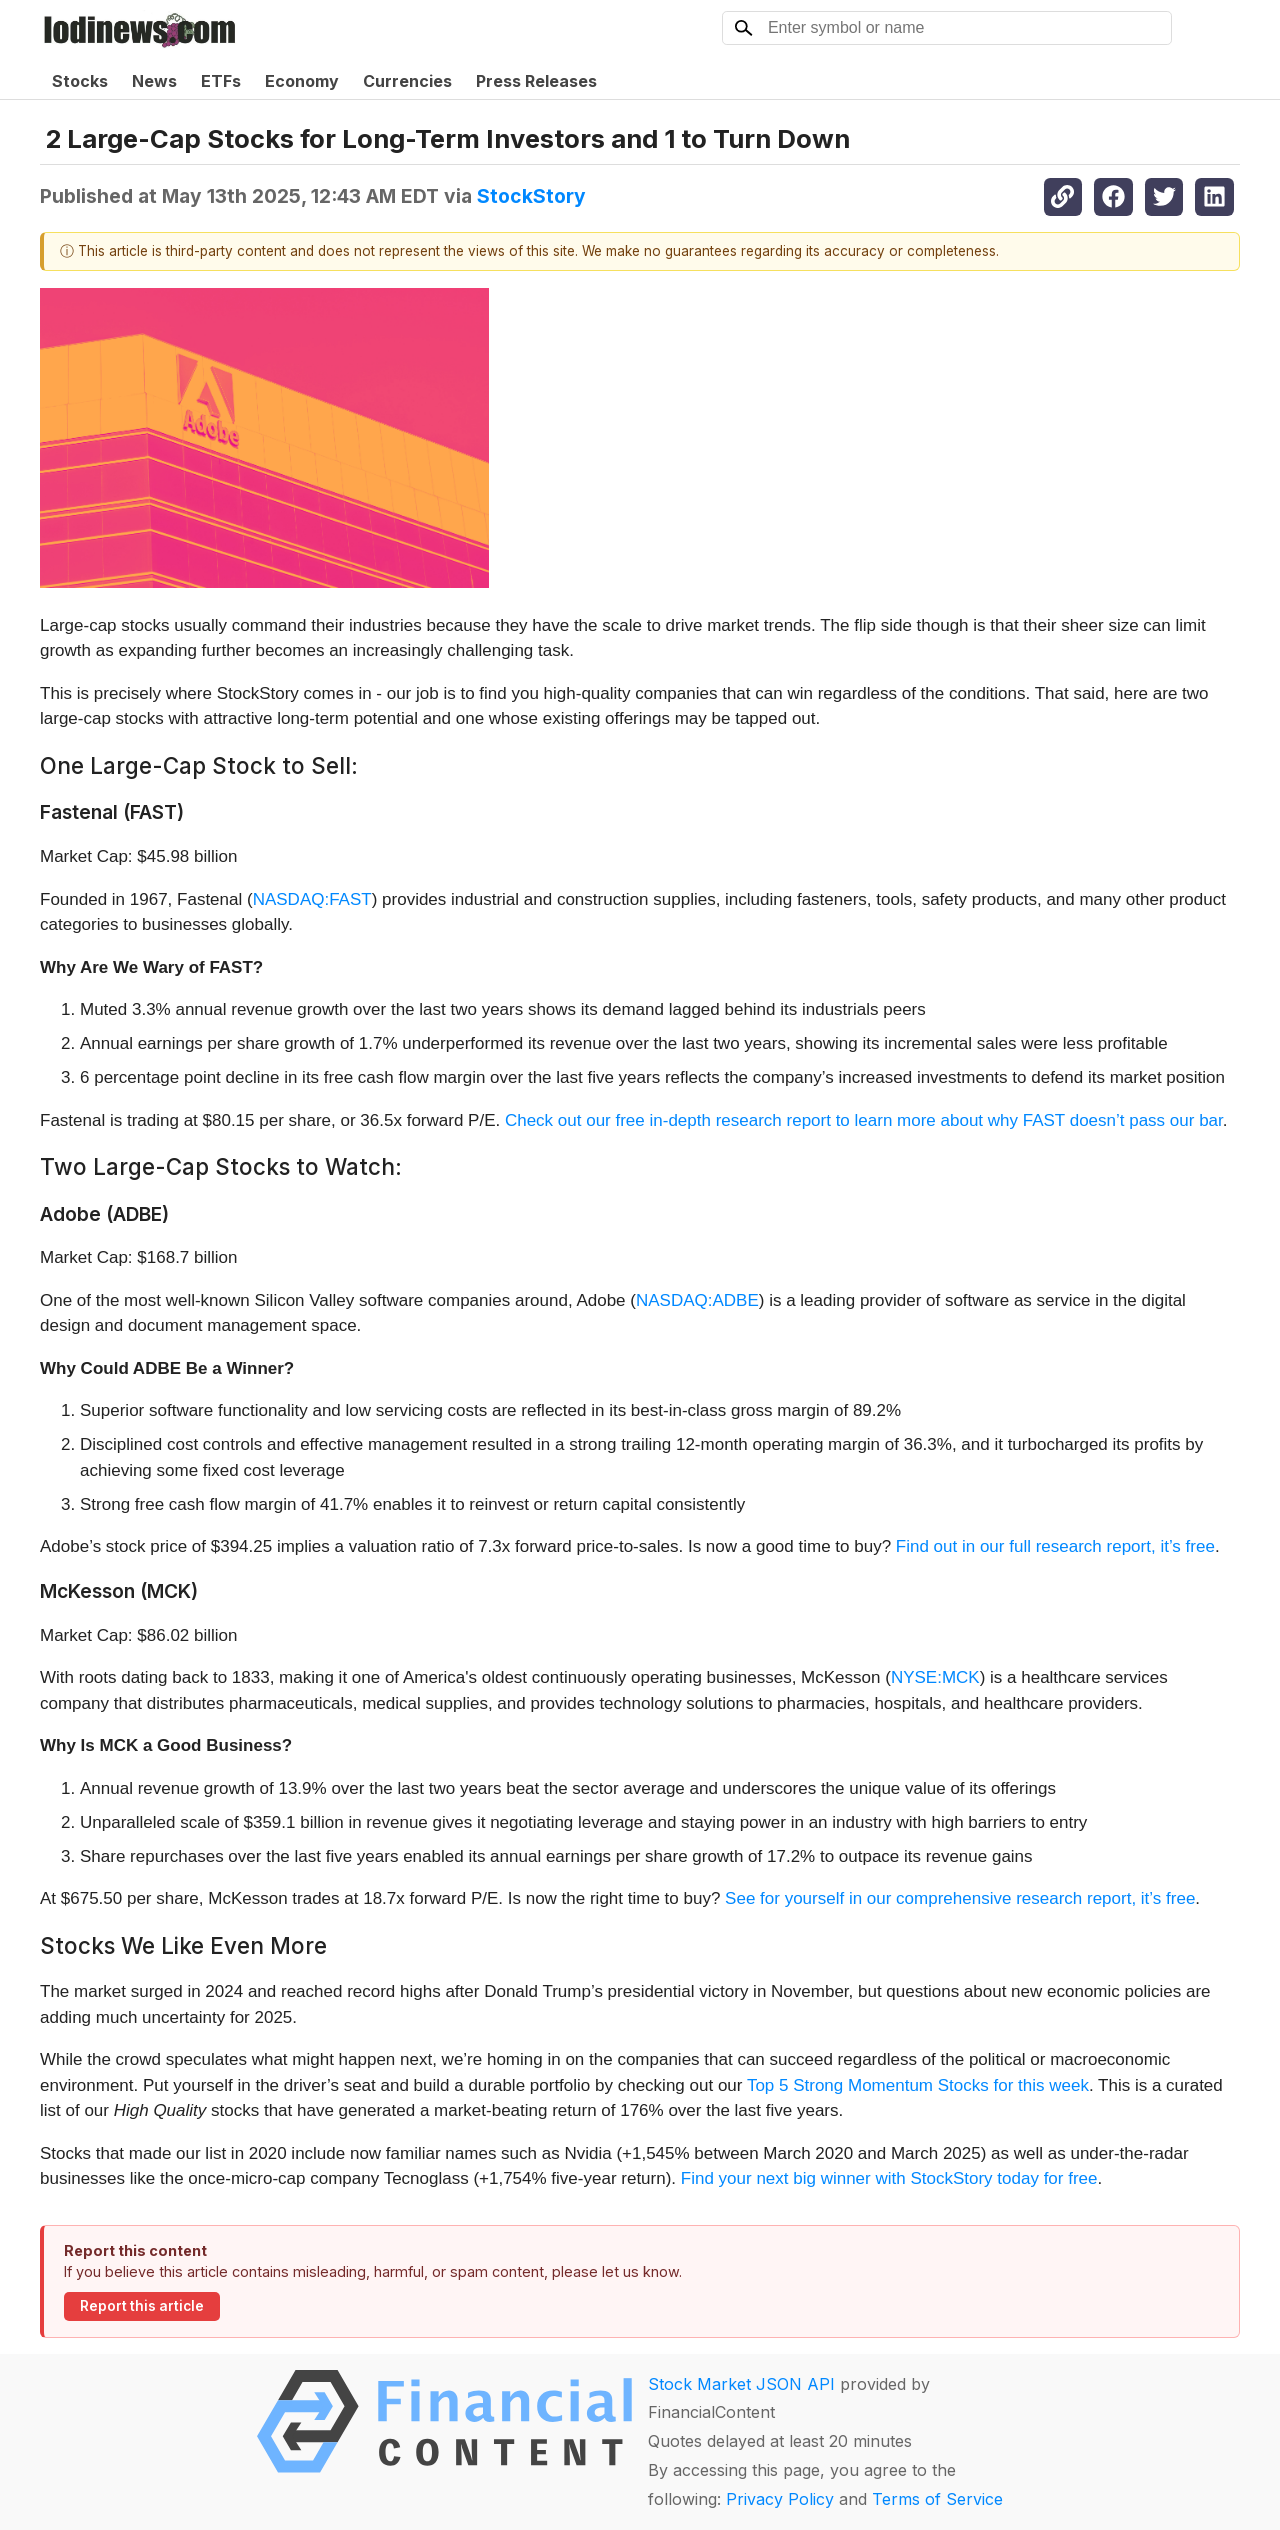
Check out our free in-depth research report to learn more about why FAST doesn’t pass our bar (864, 1120)
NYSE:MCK (935, 1677)
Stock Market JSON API (741, 2384)
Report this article (142, 2306)
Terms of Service (937, 2499)
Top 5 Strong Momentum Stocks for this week (918, 2085)
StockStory (531, 196)
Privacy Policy (780, 2499)
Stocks (80, 81)
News (154, 81)
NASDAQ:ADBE (697, 1300)
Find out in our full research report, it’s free (1055, 1546)
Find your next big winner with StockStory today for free (889, 2178)
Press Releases (536, 81)
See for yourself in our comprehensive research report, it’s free (960, 1898)
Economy (302, 81)
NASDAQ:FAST (312, 899)
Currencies (407, 81)
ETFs (221, 81)
